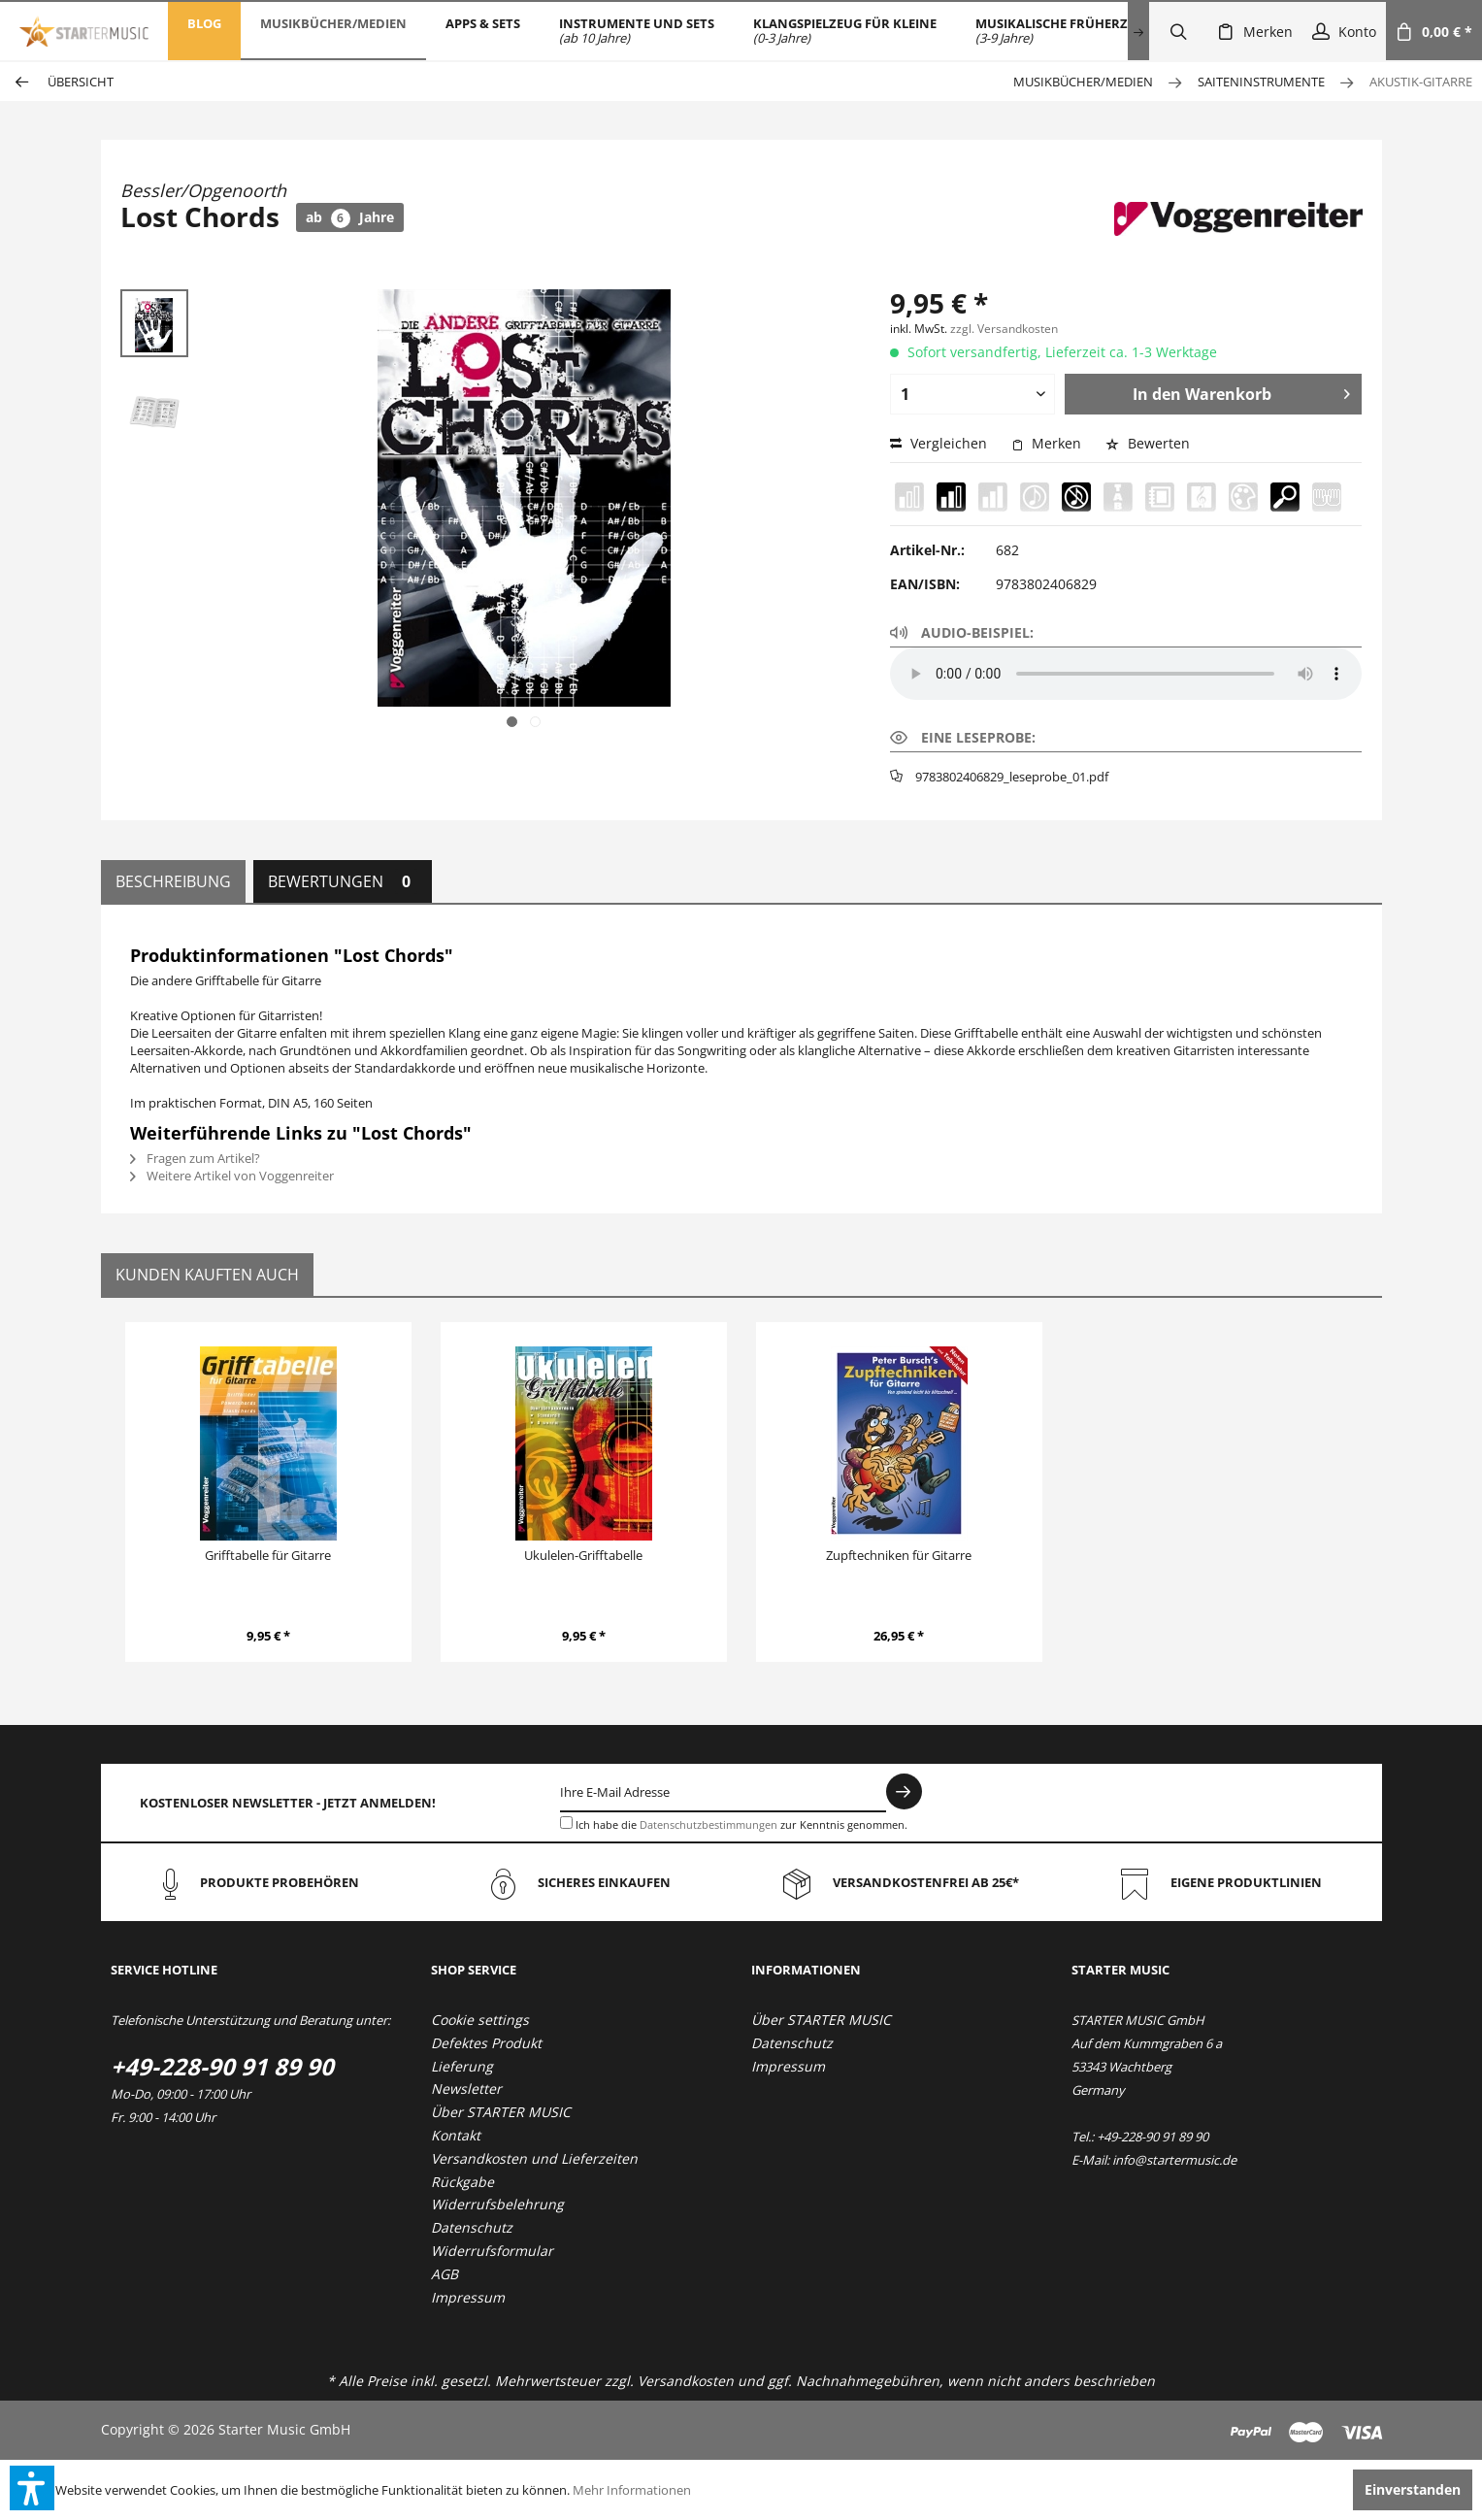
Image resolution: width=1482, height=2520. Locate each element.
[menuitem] (204, 31)
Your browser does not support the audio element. (1126, 673)
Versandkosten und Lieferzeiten (534, 2158)
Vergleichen (938, 443)
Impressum (468, 2297)
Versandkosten (686, 2380)
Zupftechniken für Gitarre (899, 1555)
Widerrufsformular (492, 2250)
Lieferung (462, 2066)
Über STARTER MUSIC (501, 2112)
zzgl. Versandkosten (1004, 328)
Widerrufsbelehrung (497, 2204)
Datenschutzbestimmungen (708, 1824)
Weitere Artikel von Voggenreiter (232, 1175)
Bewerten (1147, 443)
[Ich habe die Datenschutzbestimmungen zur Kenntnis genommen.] (566, 1822)
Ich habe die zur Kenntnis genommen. (741, 1824)
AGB (444, 2274)
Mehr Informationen (632, 2490)
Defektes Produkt (486, 2043)
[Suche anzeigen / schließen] (1178, 31)
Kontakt (455, 2135)
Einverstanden (1413, 2489)
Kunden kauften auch (207, 1274)
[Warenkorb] (1434, 31)
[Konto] (1344, 31)
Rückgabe (462, 2181)
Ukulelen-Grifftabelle (583, 1555)
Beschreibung (173, 881)
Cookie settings (480, 2019)
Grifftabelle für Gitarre (268, 1555)
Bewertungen (342, 881)
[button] (32, 2488)
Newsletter (466, 2088)
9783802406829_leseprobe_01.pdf (1011, 776)
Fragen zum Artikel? (195, 1158)
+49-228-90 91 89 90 (222, 2066)
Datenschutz (471, 2227)
